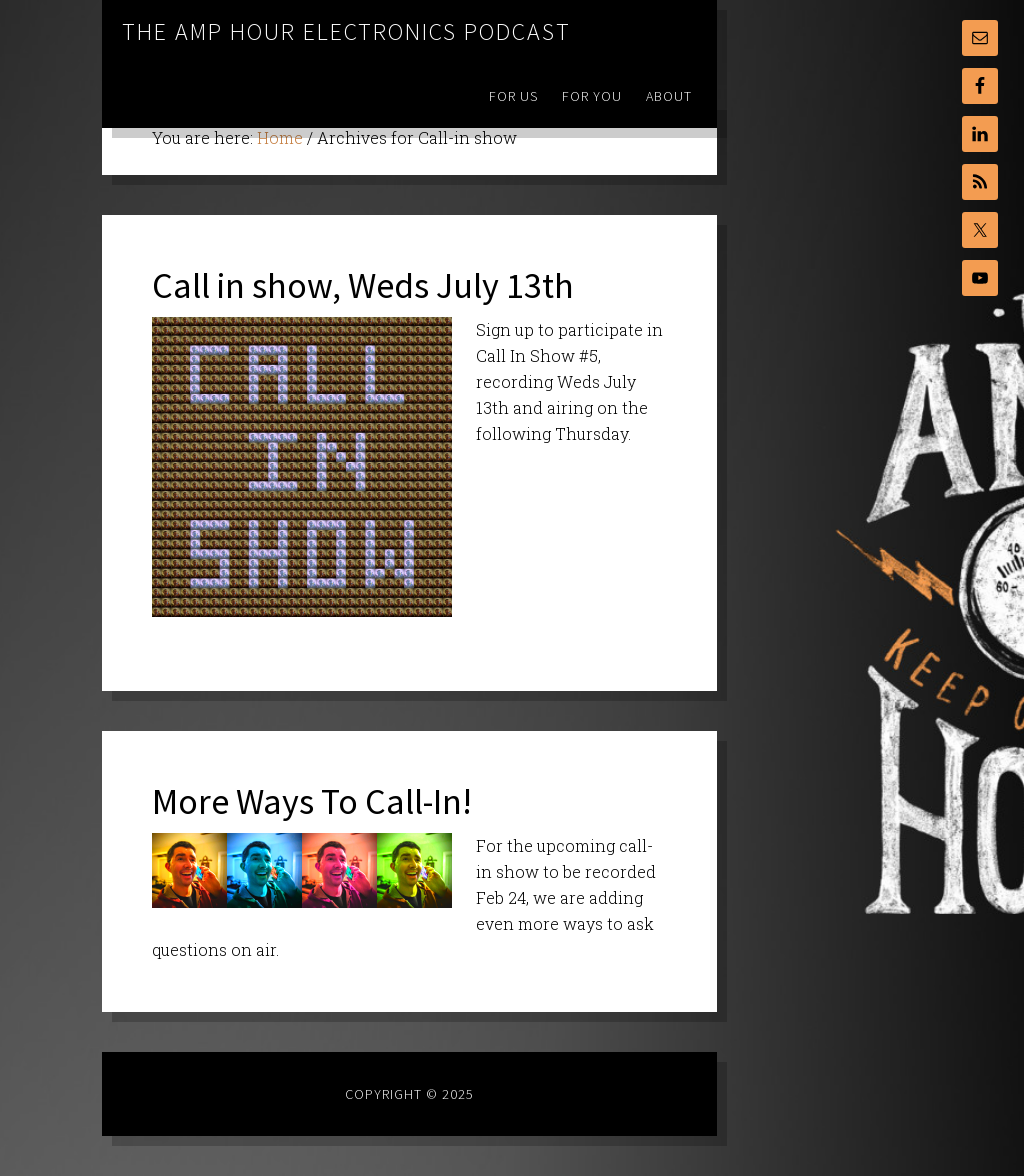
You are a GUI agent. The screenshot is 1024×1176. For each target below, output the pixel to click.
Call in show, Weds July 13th (363, 285)
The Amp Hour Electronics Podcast (346, 31)
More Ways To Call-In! (312, 801)
